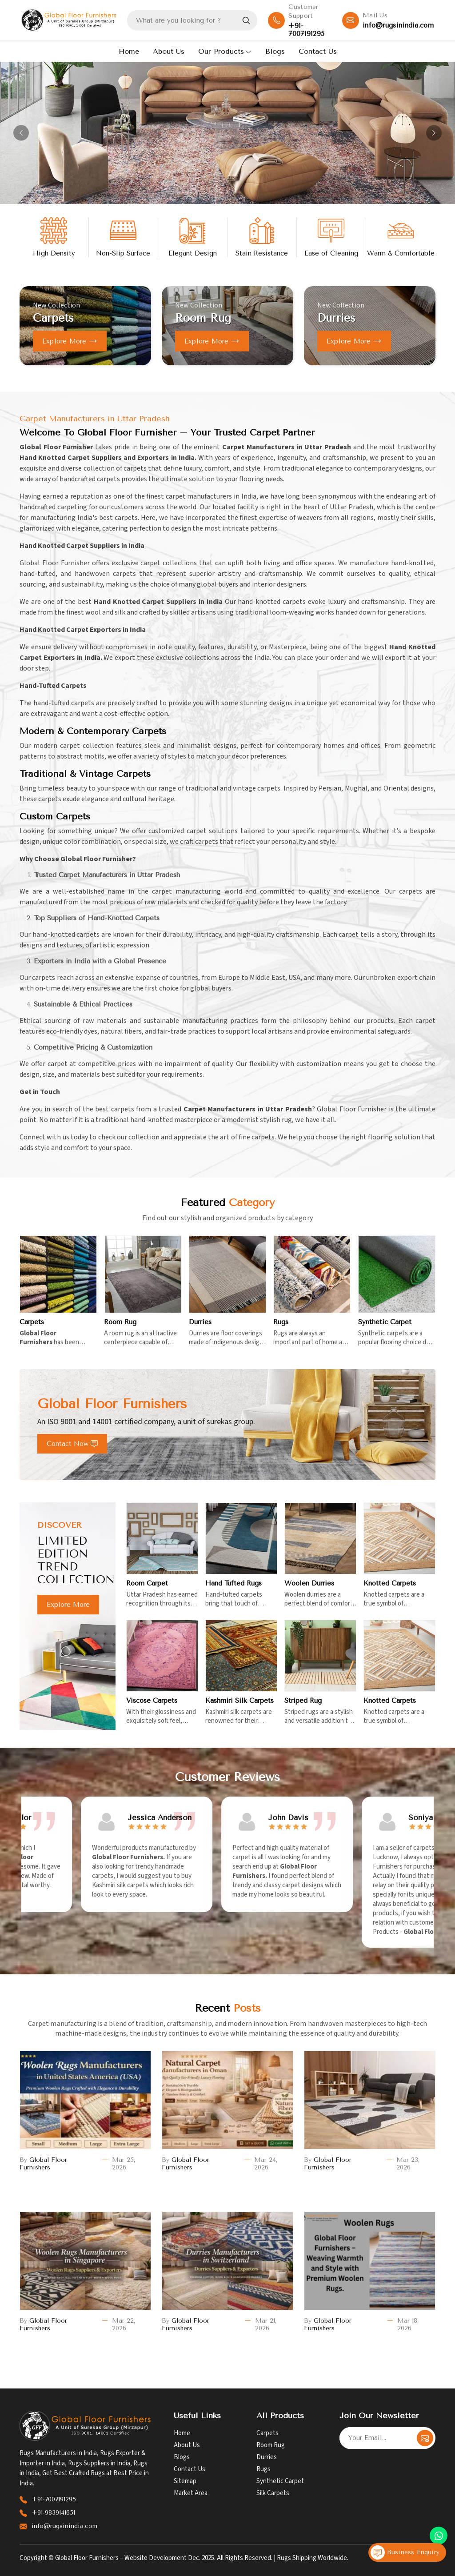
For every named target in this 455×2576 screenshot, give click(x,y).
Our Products (224, 51)
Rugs (263, 2469)
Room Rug (270, 2445)
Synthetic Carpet (280, 2481)
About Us (168, 51)
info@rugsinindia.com (398, 25)
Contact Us (318, 51)
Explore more (69, 340)
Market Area (191, 2493)
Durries (266, 2457)
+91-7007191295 (306, 30)
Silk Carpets (272, 2493)
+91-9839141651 (53, 2512)
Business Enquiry (405, 2552)
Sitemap (185, 2481)
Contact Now (72, 1444)
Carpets (267, 2433)
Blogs (275, 51)
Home (129, 51)
